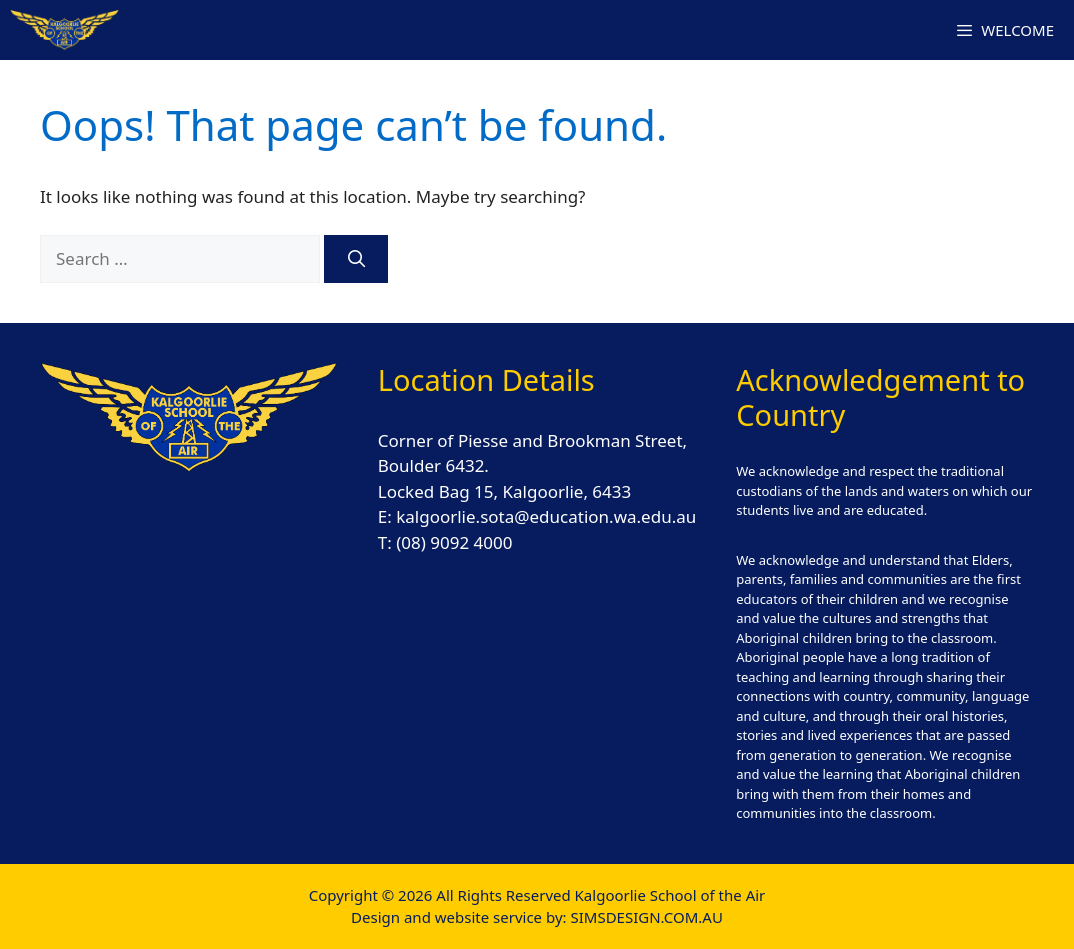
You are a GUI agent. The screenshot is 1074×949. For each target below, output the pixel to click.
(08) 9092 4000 (454, 542)
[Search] (356, 259)
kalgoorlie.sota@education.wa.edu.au (546, 516)
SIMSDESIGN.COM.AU (646, 917)
